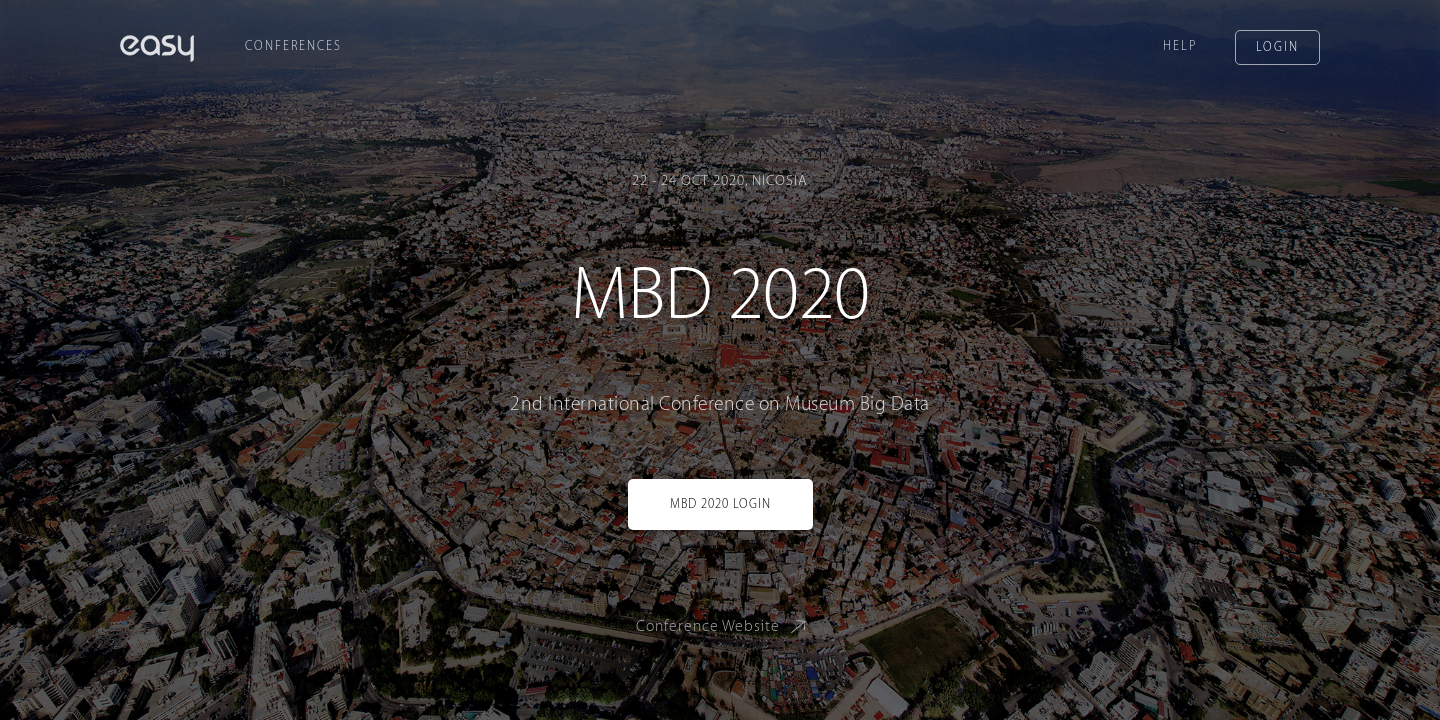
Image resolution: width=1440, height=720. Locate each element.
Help (1180, 46)
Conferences (293, 46)
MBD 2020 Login (720, 504)
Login (1277, 47)
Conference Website (724, 625)
